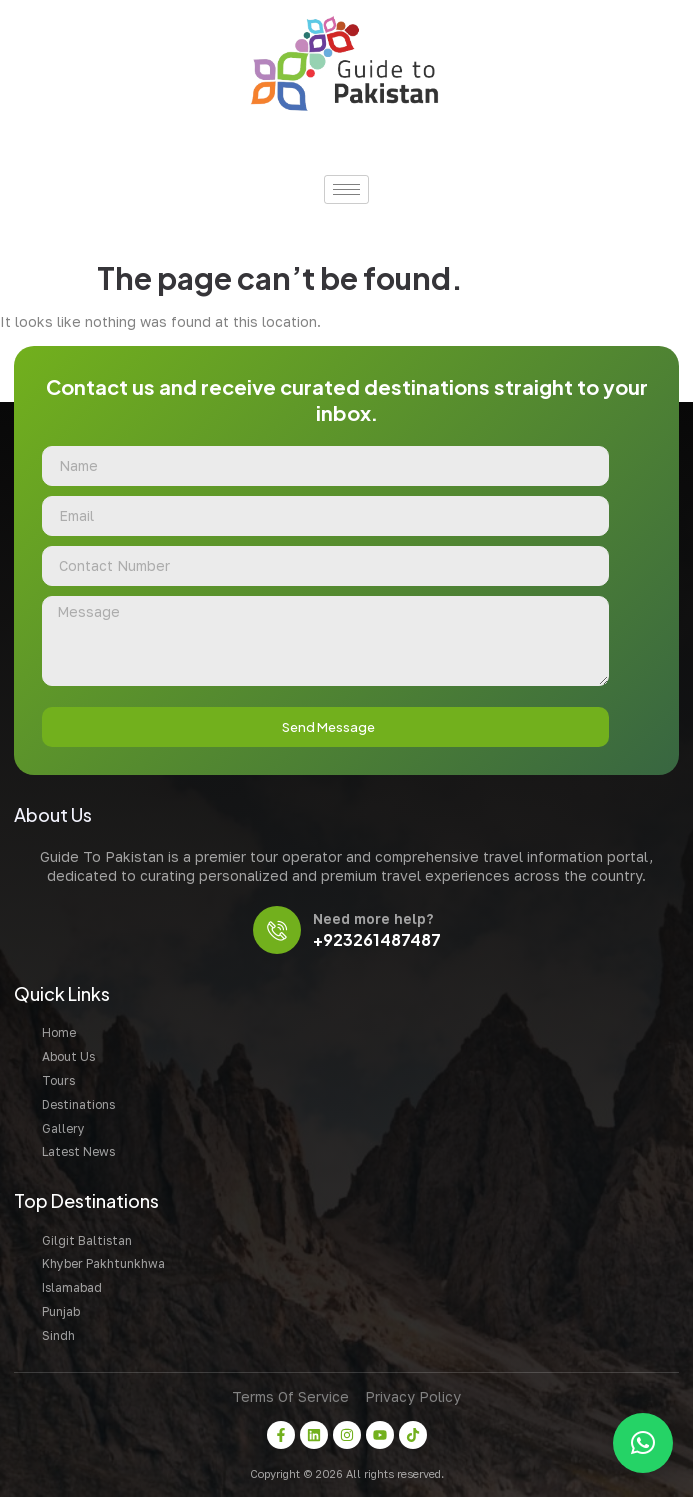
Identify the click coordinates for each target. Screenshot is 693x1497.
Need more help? (373, 918)
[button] (643, 1443)
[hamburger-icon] (346, 189)
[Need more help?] (277, 930)
